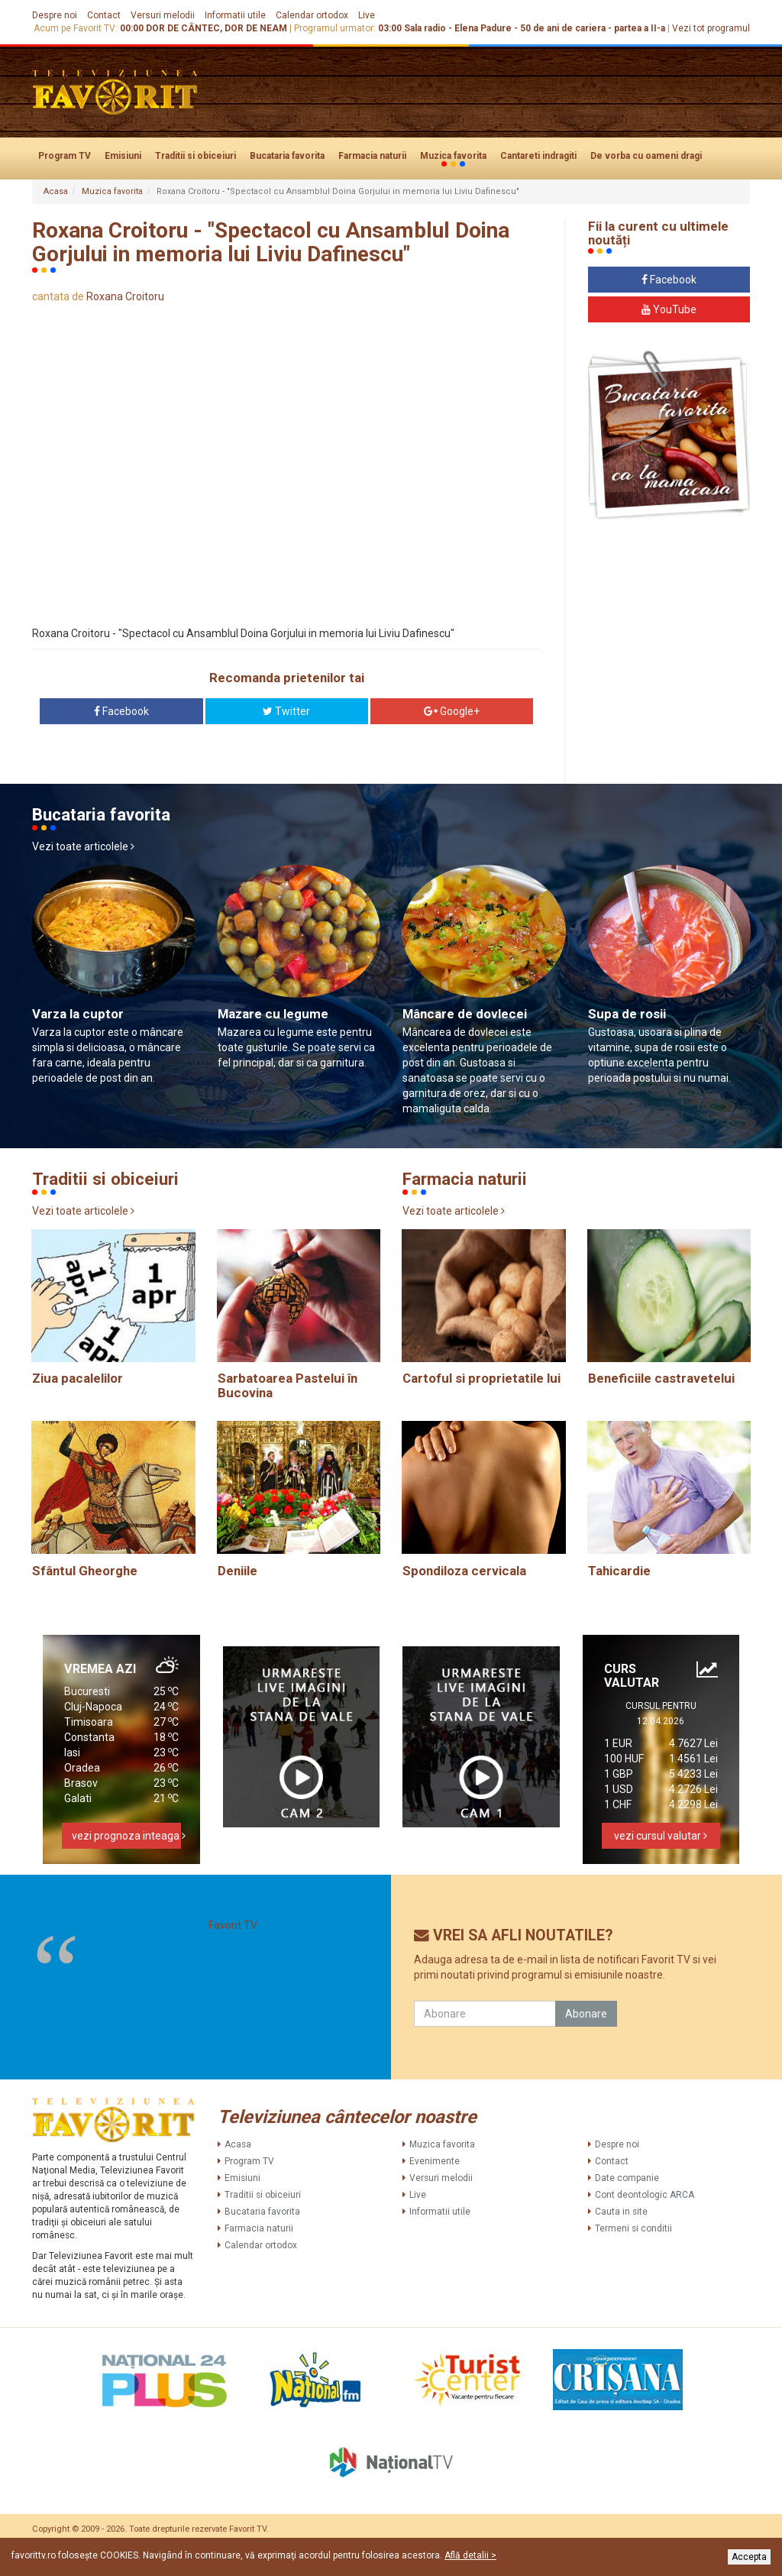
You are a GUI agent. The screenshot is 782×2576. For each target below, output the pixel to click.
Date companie (627, 2178)
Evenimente (434, 2161)
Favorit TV (232, 1925)
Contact (104, 15)
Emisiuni (123, 155)
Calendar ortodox (312, 15)
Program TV (64, 155)
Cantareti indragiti (538, 155)
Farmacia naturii (372, 155)
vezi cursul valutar (660, 1836)
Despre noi (54, 15)
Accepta (749, 2557)
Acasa (56, 191)
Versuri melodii (163, 15)
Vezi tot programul (711, 28)
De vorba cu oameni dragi (646, 155)
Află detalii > (470, 2555)
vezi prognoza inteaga (126, 1836)
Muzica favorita (453, 156)
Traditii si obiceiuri (195, 155)
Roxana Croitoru (125, 296)
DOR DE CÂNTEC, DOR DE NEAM (216, 28)
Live (366, 15)
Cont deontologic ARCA (644, 2194)
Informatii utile (235, 15)
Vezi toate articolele (83, 846)
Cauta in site (621, 2211)
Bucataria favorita (287, 155)
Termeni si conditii (633, 2228)
